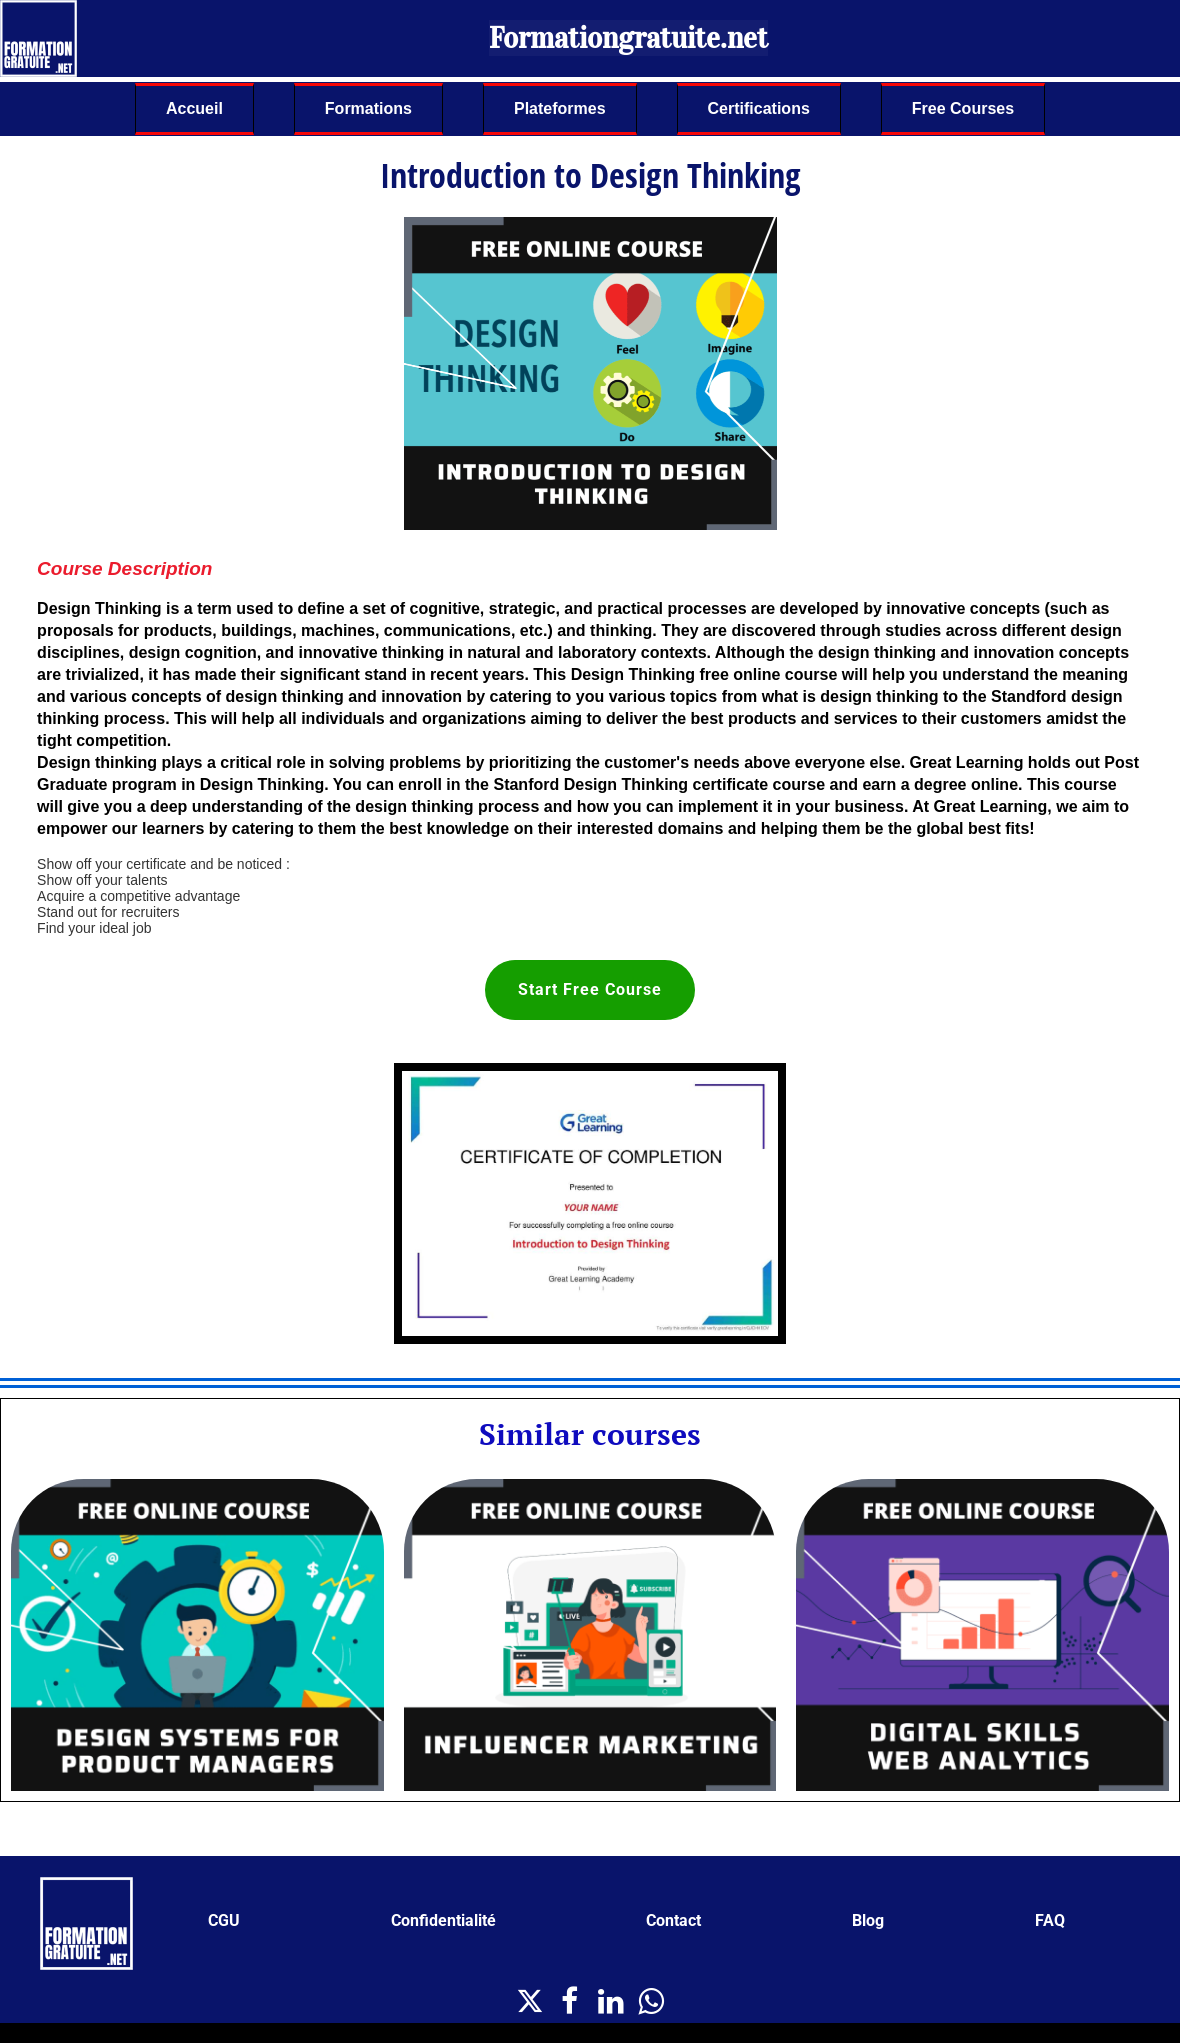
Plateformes (560, 108)
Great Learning (991, 806)
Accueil (194, 108)
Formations (368, 108)
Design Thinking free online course (704, 674)
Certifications (759, 108)
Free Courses (963, 108)
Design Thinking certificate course (694, 784)
